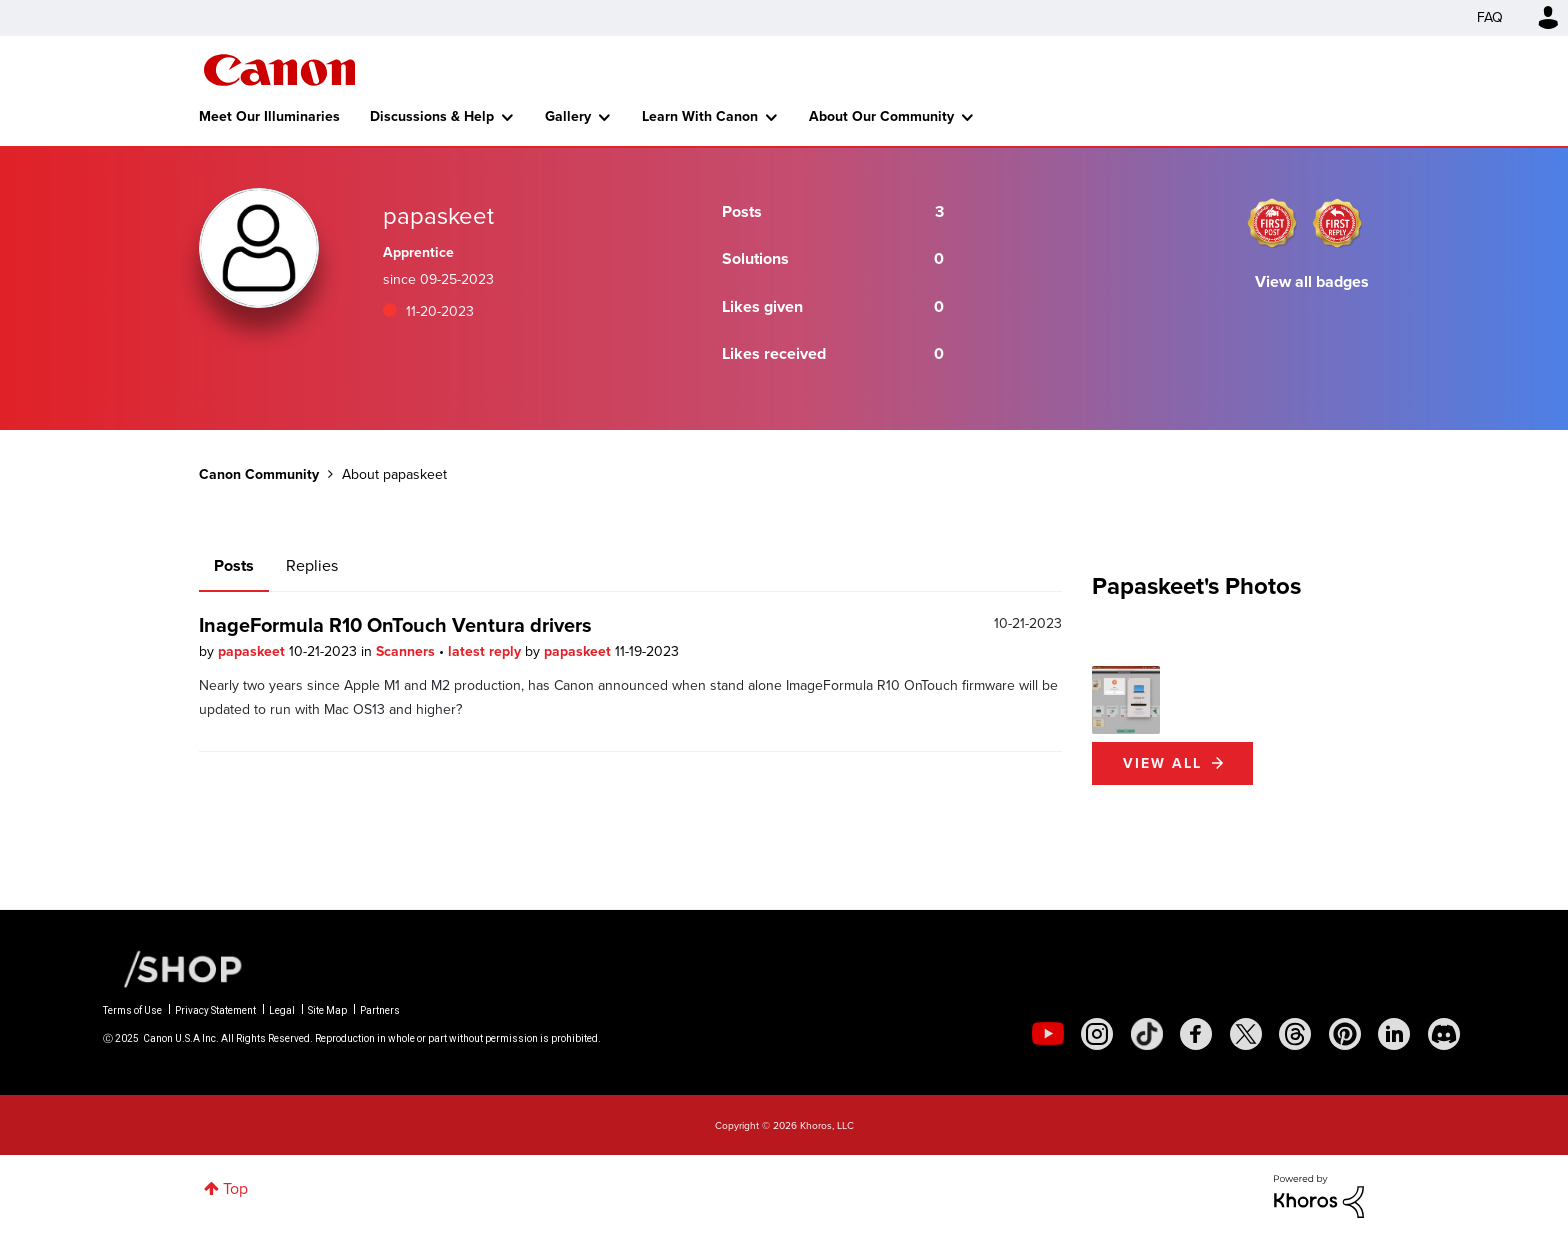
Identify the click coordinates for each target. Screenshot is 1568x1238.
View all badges (1312, 281)
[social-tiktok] (1147, 1034)
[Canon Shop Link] (173, 968)
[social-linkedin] (1394, 1034)
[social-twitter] (1246, 1034)
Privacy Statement (215, 1010)
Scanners (407, 651)
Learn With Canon (700, 116)
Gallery (568, 116)
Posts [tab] (234, 565)
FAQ (1490, 17)
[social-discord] (1444, 1034)
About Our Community (881, 116)
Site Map (327, 1010)
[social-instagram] (1097, 1034)
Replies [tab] (312, 565)
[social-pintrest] (1345, 1034)
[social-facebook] (1196, 1034)
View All (1162, 763)
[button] (1126, 700)
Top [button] (235, 1188)
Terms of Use (132, 1010)
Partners (380, 1010)
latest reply (486, 651)
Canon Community (279, 70)
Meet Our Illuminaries (269, 116)
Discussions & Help (432, 116)
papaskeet (253, 651)
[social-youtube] (1048, 1034)
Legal (282, 1010)
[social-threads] (1295, 1034)
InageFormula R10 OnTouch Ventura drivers (395, 625)
